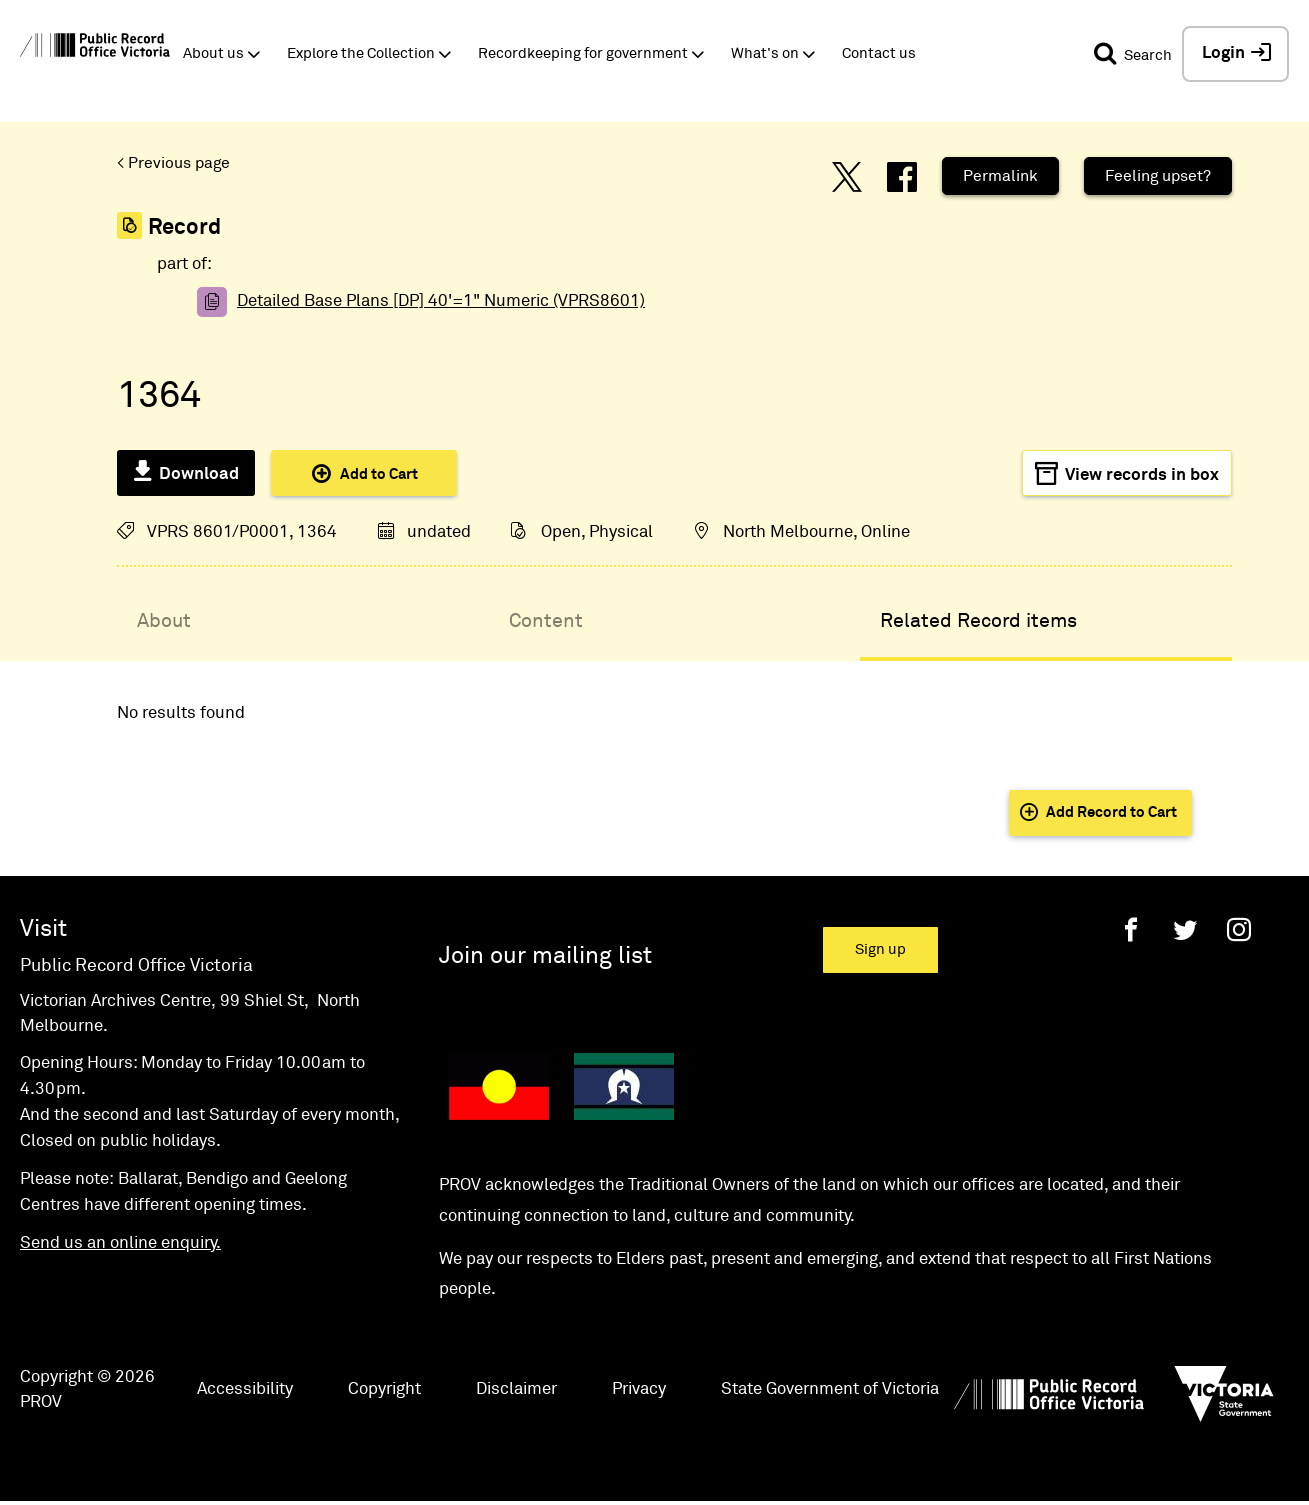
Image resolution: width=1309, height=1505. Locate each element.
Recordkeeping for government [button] (583, 53)
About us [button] (213, 53)
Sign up (880, 949)
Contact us (879, 53)
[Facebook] (1131, 929)
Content (546, 621)
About (164, 621)
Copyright (384, 1389)
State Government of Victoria (830, 1389)
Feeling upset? (1158, 176)
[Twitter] (1185, 929)
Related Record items (978, 621)
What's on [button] (765, 53)
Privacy (639, 1389)
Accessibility (245, 1389)
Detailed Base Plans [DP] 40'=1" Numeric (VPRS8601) (441, 301)
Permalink (1000, 176)
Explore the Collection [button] (361, 53)
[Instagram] (1239, 929)
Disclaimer (516, 1389)
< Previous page (173, 163)
